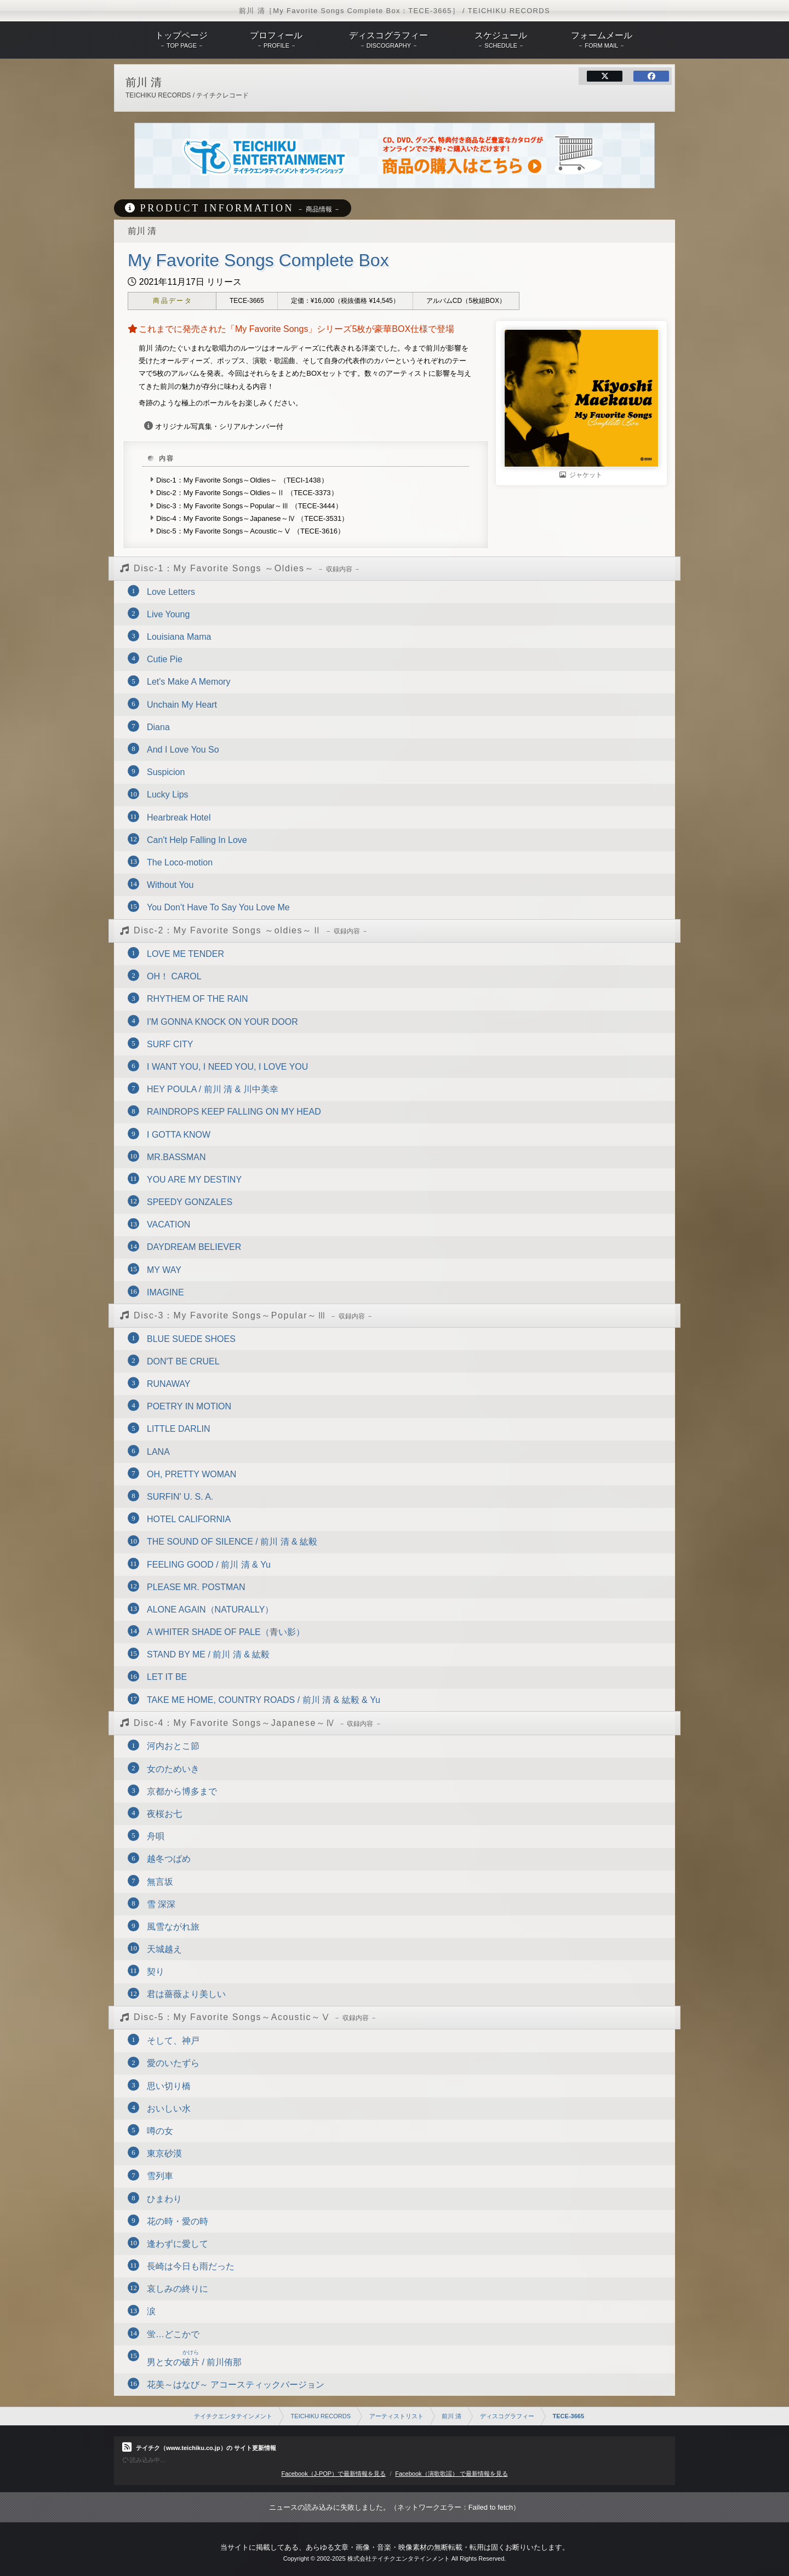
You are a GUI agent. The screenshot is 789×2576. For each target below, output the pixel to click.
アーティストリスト (396, 2416)
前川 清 (451, 2416)
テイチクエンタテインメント (233, 2416)
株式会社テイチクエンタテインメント (398, 2558)
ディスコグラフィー (507, 2416)
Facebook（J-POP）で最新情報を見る (333, 2473)
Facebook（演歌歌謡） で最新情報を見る (451, 2473)
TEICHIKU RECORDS (321, 2416)
